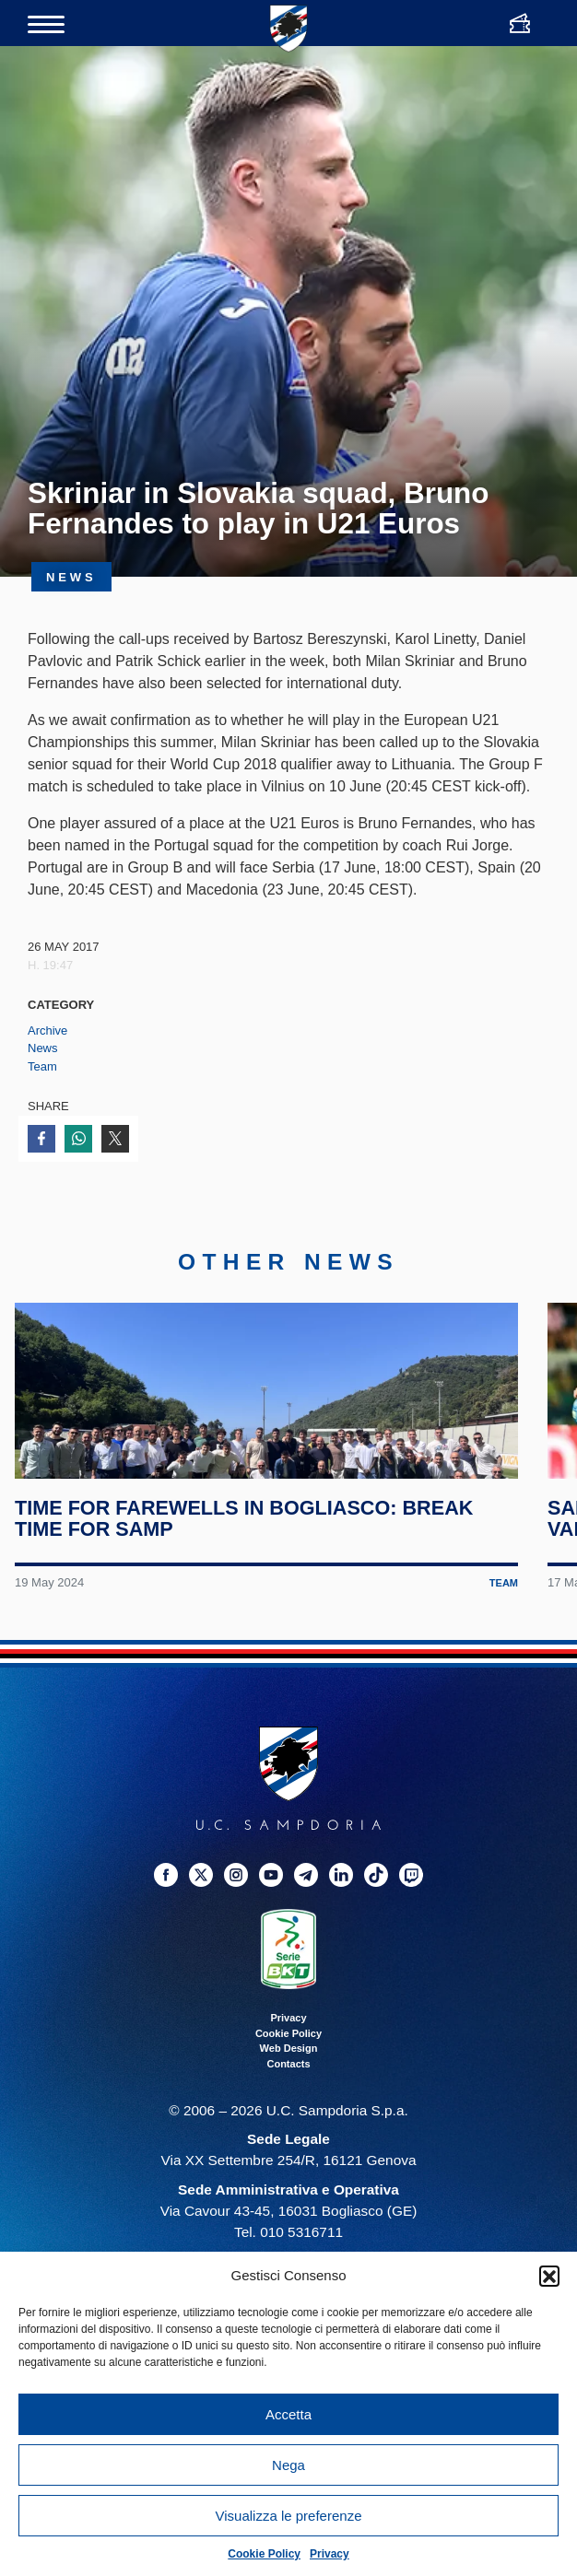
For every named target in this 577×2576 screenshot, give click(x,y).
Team (42, 1066)
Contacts (288, 2153)
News (43, 1048)
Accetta (288, 2414)
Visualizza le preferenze (289, 2515)
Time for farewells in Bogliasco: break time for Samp (251, 1608)
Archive (47, 1030)
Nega (288, 2465)
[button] (549, 2275)
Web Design (289, 2137)
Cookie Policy (264, 2553)
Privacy (329, 2553)
